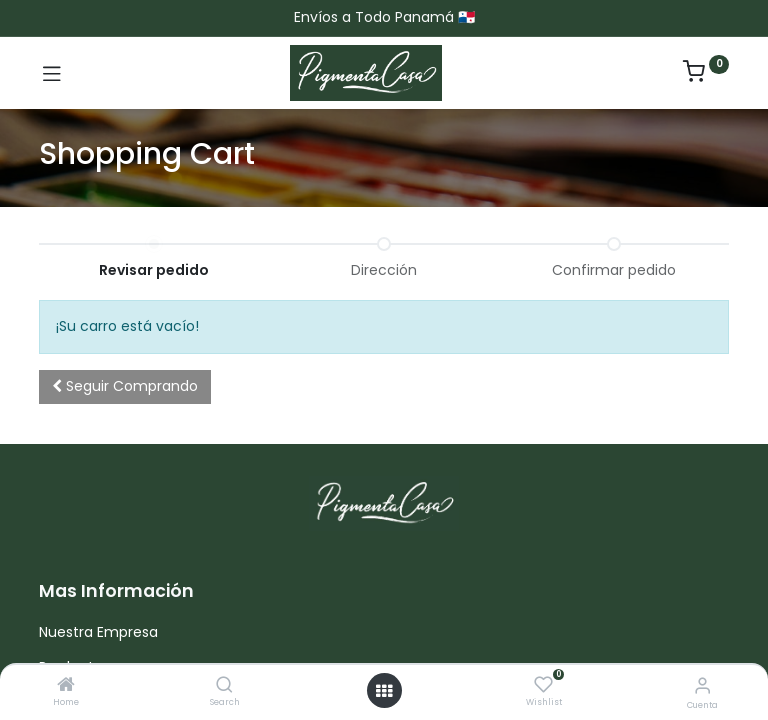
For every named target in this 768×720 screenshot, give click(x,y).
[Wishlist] (543, 685)
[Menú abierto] (384, 691)
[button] (125, 387)
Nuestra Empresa (98, 632)
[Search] (224, 686)
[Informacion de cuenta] (702, 685)
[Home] (66, 686)
